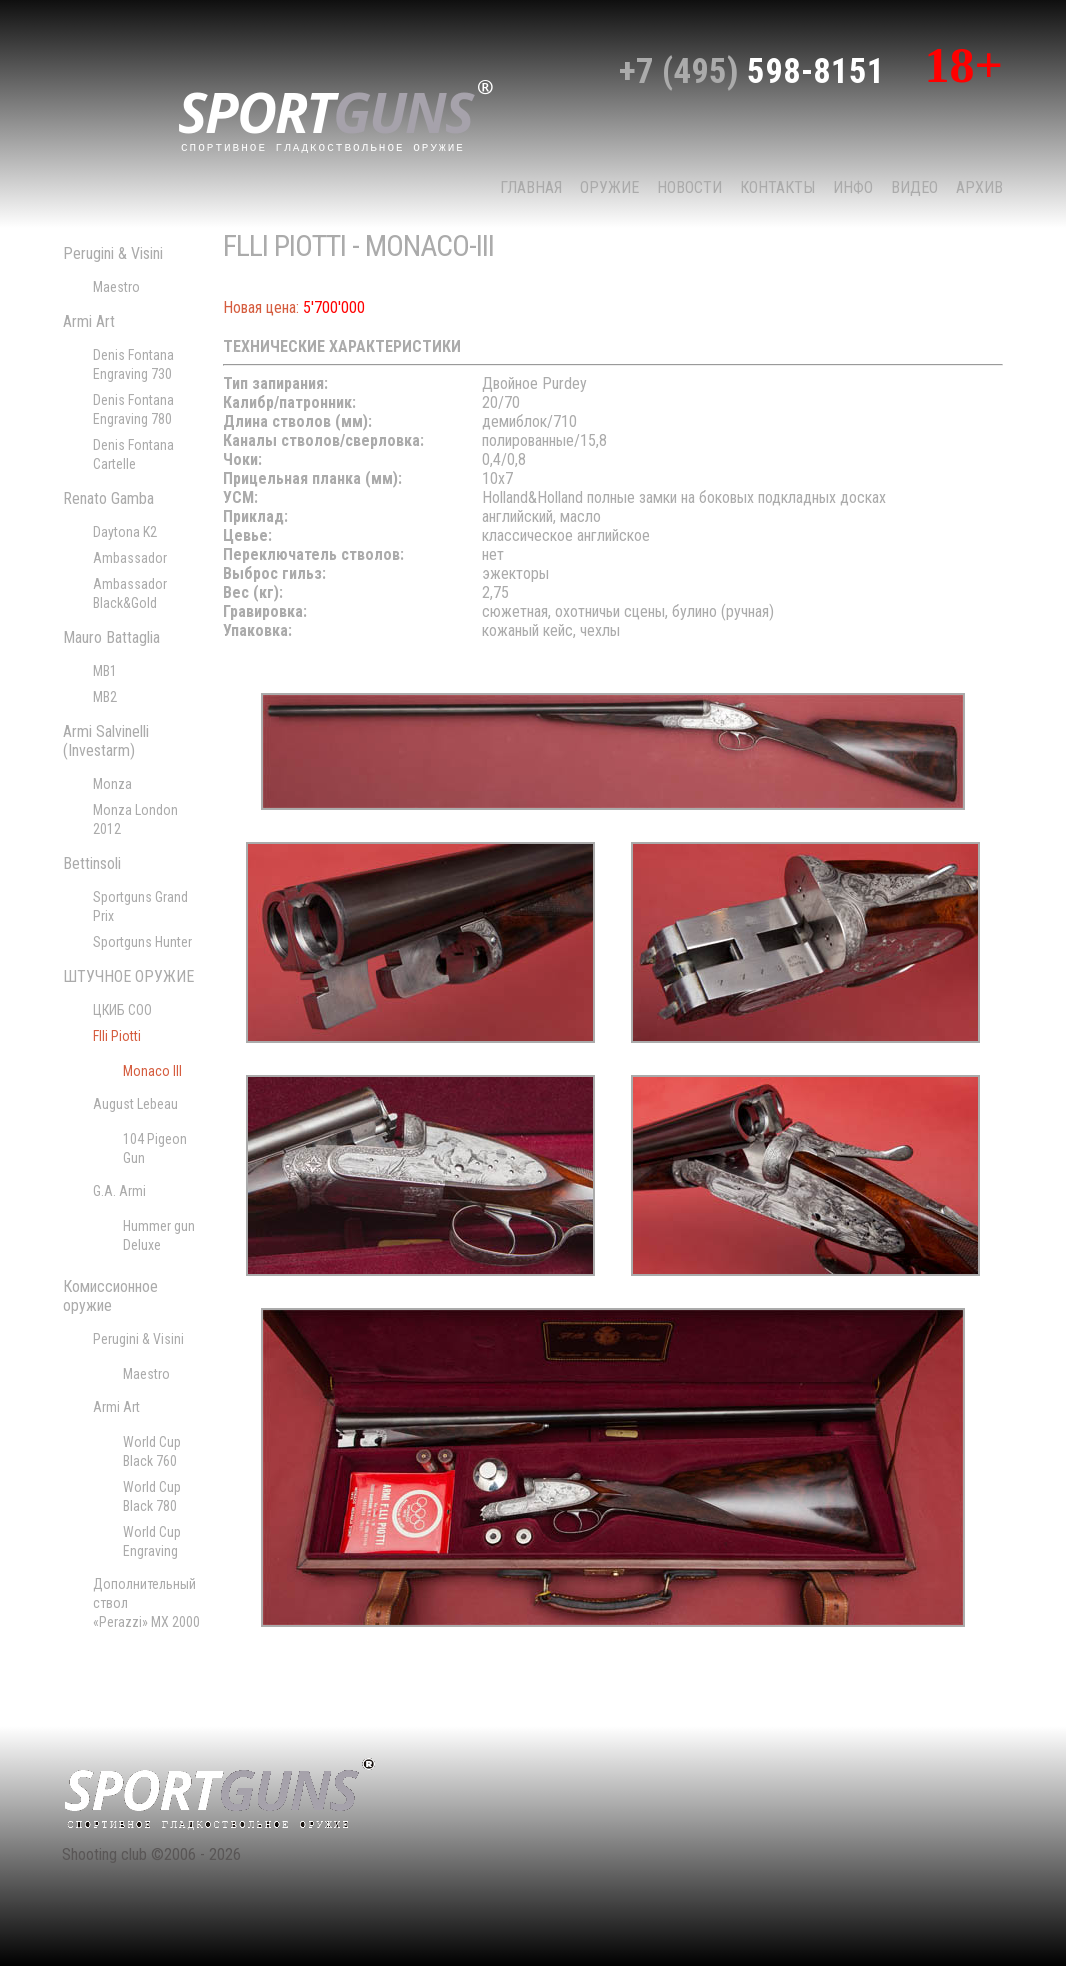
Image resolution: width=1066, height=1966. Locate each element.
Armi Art (89, 321)
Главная (531, 187)
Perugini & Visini (113, 253)
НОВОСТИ (689, 187)
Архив (979, 187)
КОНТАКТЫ (777, 187)
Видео (914, 187)
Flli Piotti (117, 1036)
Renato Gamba (108, 498)
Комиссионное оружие (110, 1296)
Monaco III (152, 1071)
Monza (112, 784)
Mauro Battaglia (111, 637)
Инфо (853, 187)
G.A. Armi (119, 1191)
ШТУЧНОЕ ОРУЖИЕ (128, 976)
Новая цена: (261, 307)
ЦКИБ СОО (122, 1010)
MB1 (105, 671)
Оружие (609, 187)
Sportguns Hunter (142, 942)
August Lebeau (135, 1104)
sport (336, 114)
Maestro (116, 287)
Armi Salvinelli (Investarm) (106, 741)
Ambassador (130, 558)
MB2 (105, 697)
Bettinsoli (92, 863)
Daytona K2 (125, 532)
